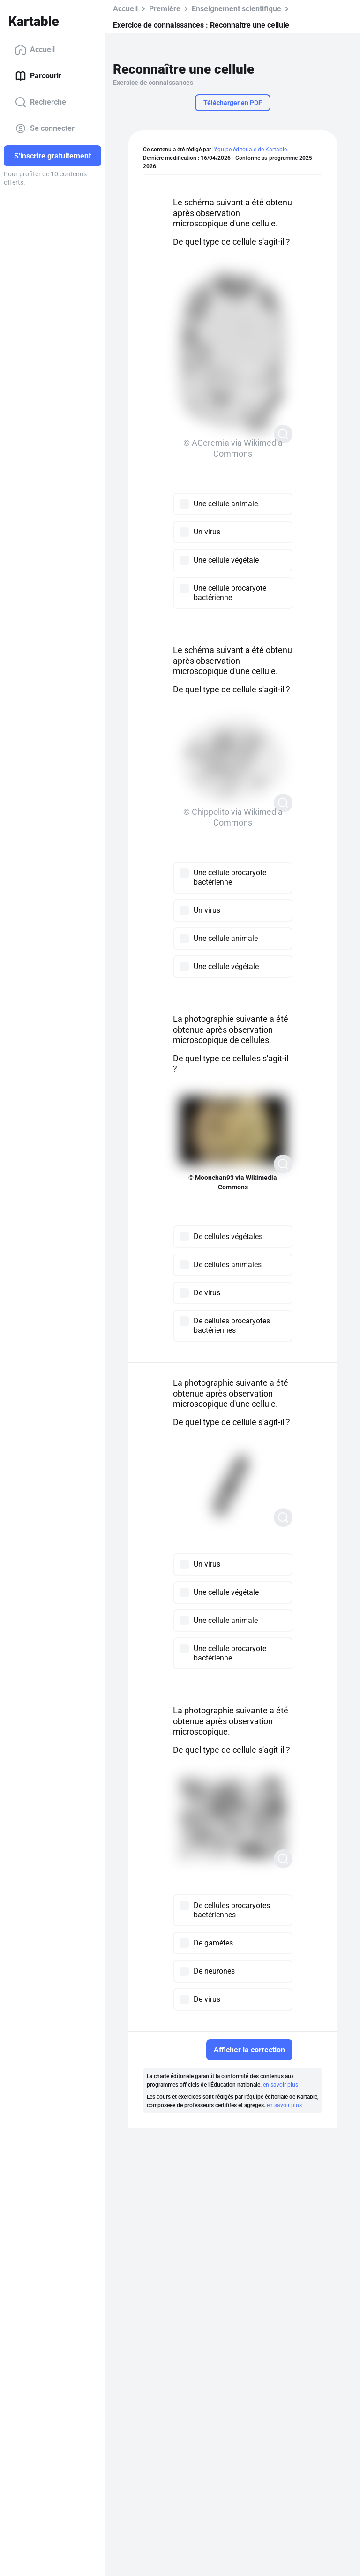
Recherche (40, 102)
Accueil (35, 49)
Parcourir (38, 76)
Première (164, 8)
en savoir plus (280, 2084)
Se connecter (45, 128)
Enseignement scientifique (236, 8)
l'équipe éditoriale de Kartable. (250, 149)
